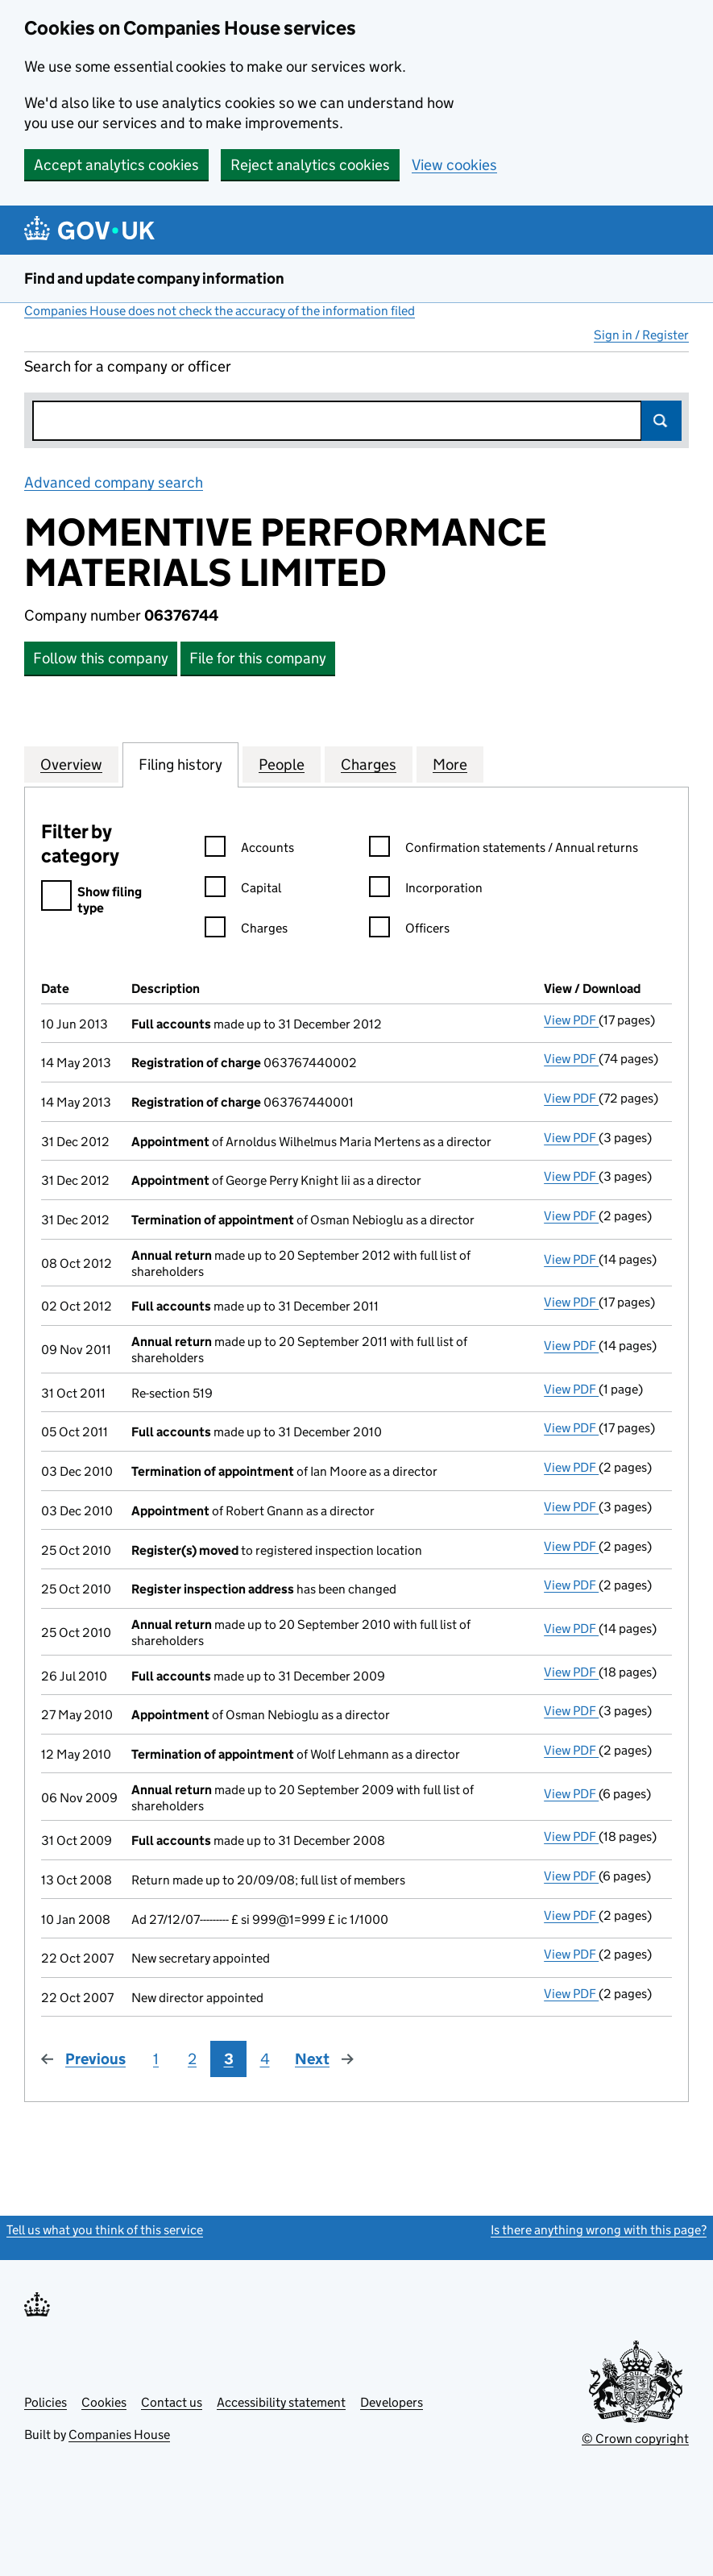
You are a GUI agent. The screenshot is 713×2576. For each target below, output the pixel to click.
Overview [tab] (71, 764)
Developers (391, 2402)
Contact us (171, 2402)
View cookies (454, 164)
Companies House (119, 2434)
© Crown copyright (635, 2438)
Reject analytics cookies (310, 165)
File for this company (257, 658)
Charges (246, 930)
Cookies (103, 2402)
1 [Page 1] (156, 2059)
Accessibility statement (281, 2402)
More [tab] (450, 764)
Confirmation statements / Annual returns (503, 850)
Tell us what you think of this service (104, 2229)
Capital (243, 890)
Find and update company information (154, 278)
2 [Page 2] (192, 2059)
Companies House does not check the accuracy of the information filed (219, 310)
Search (661, 421)
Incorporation (426, 890)
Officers (409, 930)
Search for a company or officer (127, 366)
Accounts (249, 850)
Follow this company (100, 658)
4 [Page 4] (265, 2059)
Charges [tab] (368, 764)
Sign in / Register (641, 335)
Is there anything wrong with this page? (599, 2229)
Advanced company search (113, 482)
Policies (45, 2402)
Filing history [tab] (180, 764)
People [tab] (282, 764)
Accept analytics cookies (116, 165)
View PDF (571, 1020)
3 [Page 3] (229, 2059)
